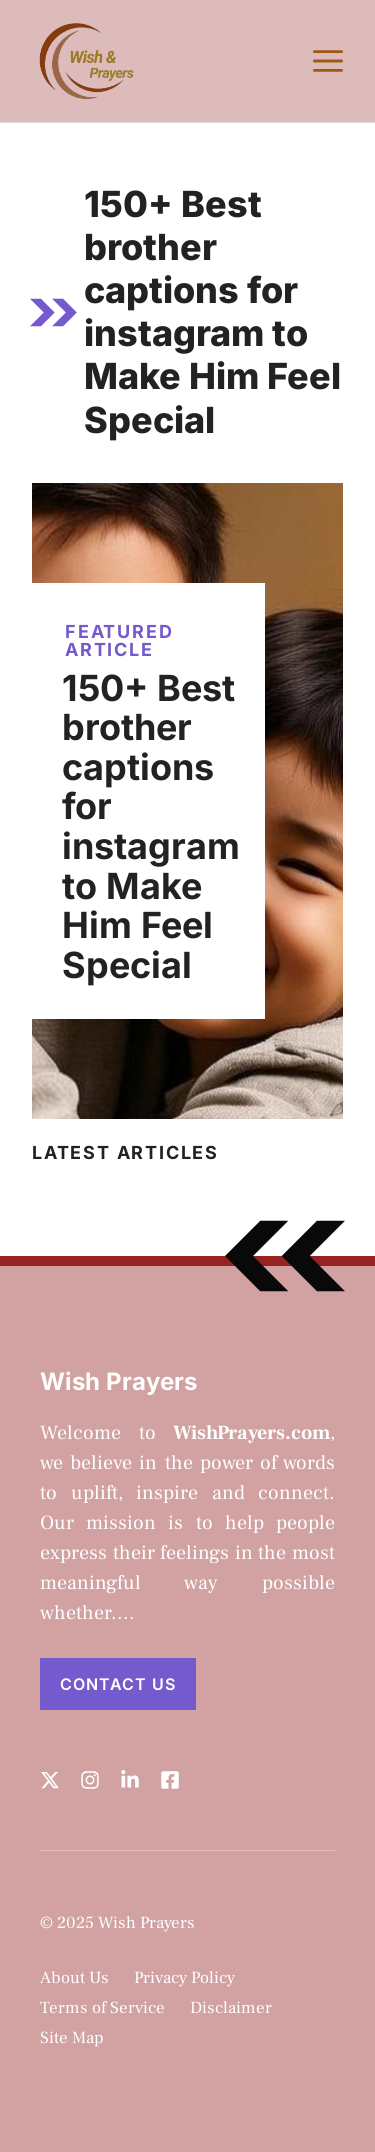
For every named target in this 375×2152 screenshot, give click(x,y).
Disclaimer (231, 2008)
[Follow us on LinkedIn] (130, 1780)
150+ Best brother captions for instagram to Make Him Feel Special (151, 826)
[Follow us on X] (50, 1780)
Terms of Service (102, 2008)
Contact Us (118, 1684)
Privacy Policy (184, 1978)
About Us (74, 1978)
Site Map (72, 2038)
